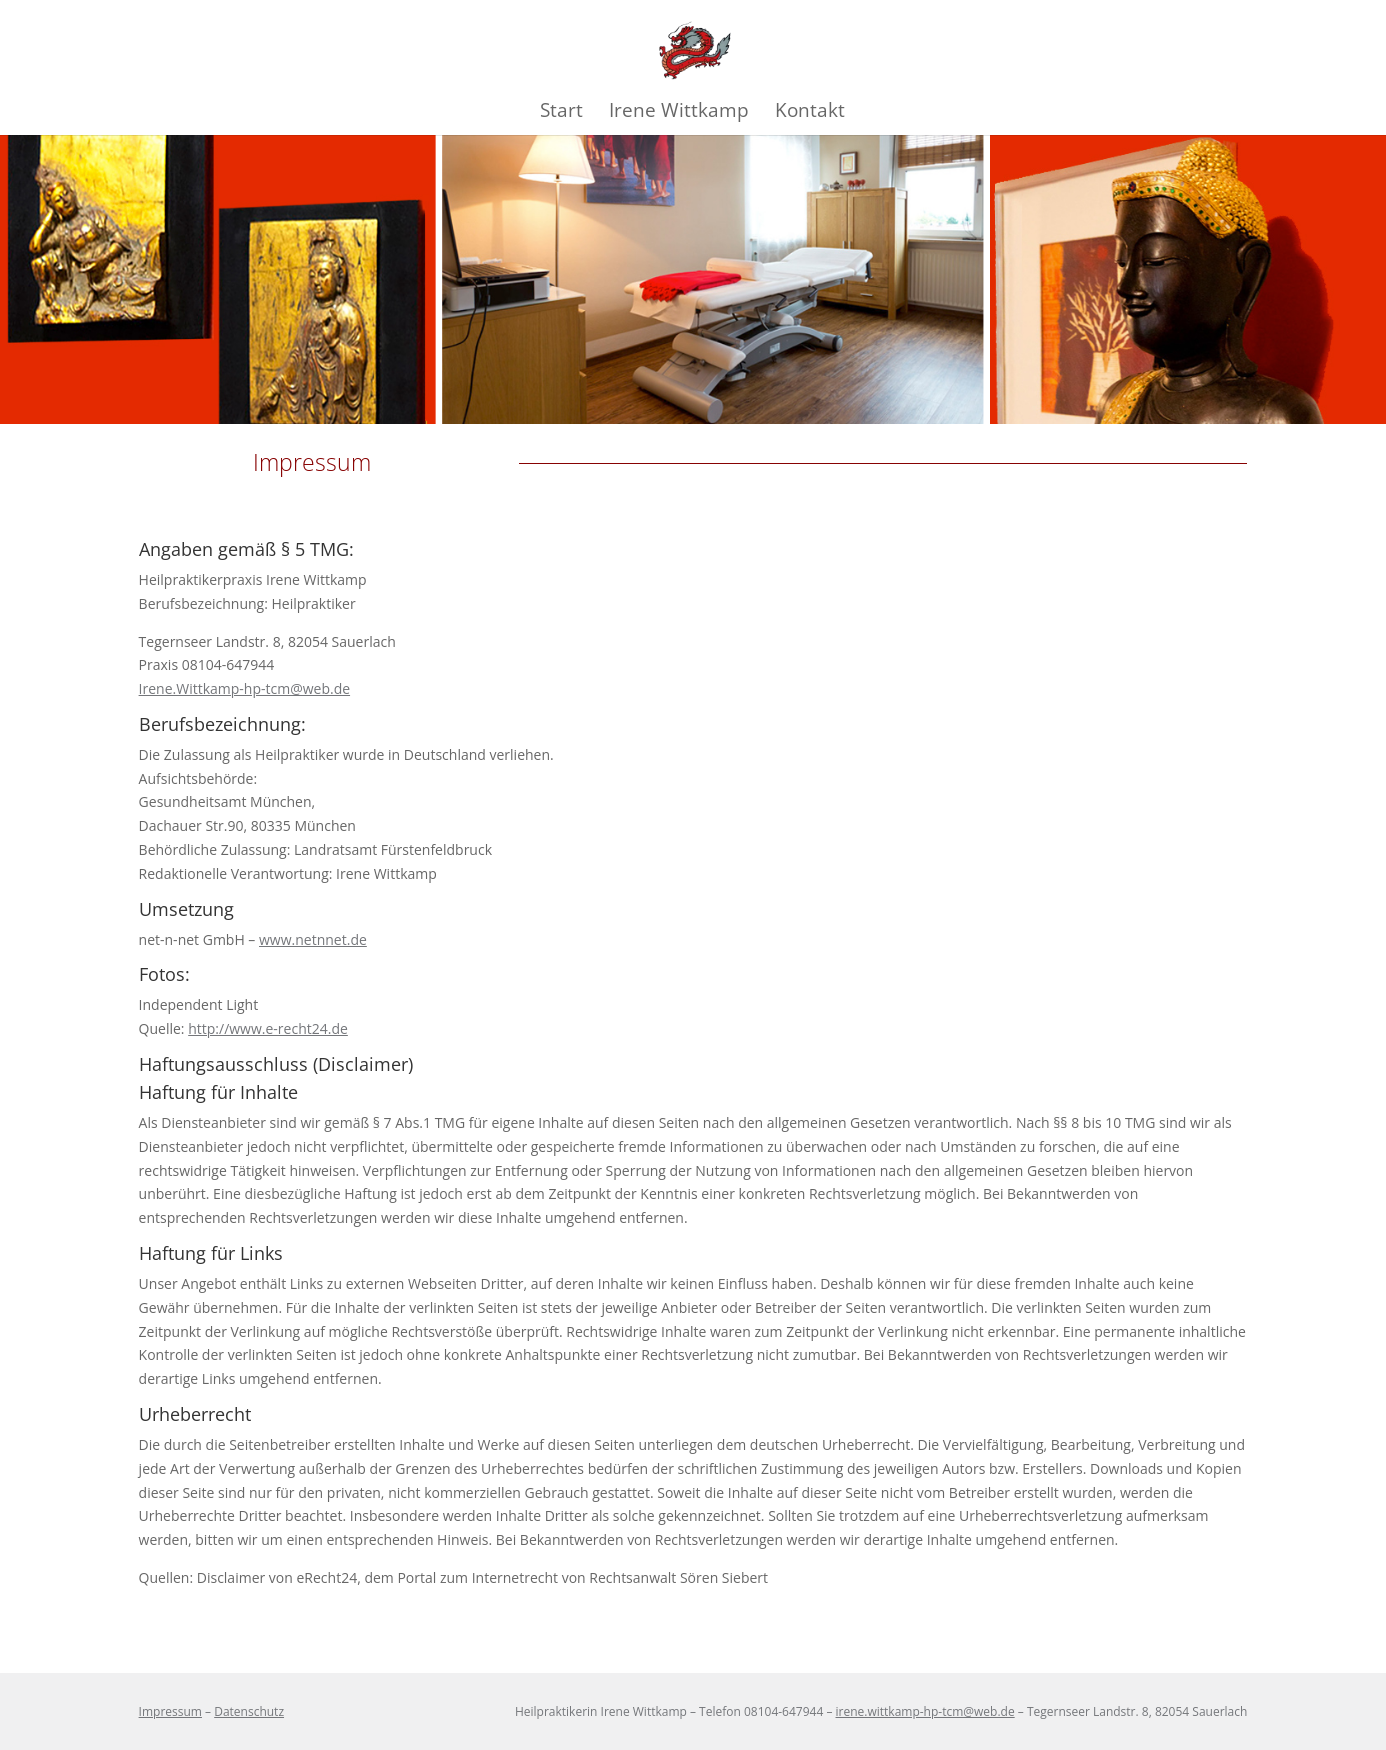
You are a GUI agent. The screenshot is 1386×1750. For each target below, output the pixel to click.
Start (561, 113)
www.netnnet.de (313, 939)
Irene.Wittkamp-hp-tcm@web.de (244, 688)
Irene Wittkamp (679, 113)
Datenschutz (249, 1711)
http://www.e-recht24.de (268, 1028)
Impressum (170, 1711)
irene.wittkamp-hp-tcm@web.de (925, 1711)
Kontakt (810, 113)
